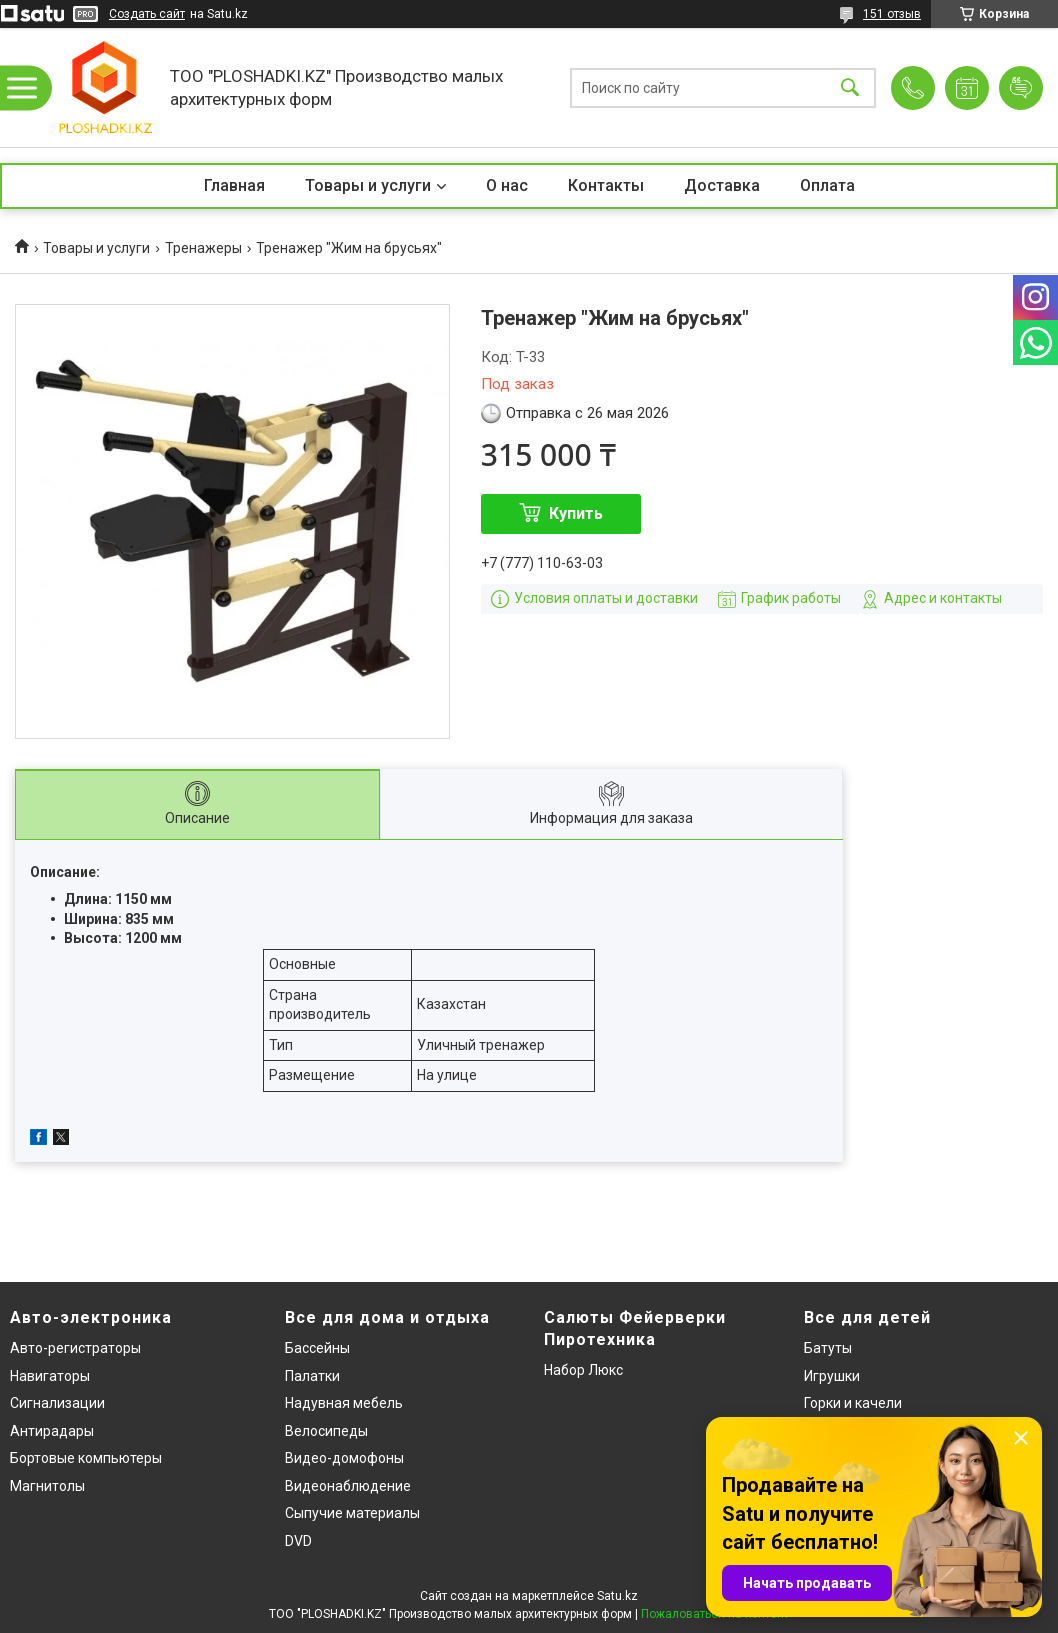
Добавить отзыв (1021, 88)
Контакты (606, 185)
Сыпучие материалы (352, 1513)
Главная (234, 185)
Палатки (312, 1376)
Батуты (828, 1348)
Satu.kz (617, 1596)
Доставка (722, 185)
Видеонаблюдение (348, 1486)
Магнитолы (47, 1486)
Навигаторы (50, 1376)
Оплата (827, 185)
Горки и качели (853, 1403)
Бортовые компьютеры (86, 1458)
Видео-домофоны (344, 1458)
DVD (298, 1541)
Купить (576, 513)
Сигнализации (57, 1403)
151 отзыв (892, 14)
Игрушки (832, 1376)
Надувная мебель (344, 1403)
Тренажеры (203, 248)
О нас (507, 185)
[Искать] (850, 87)
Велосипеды (326, 1431)
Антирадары (52, 1431)
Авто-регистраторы (75, 1348)
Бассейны (317, 1348)
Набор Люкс (583, 1370)
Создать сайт (147, 14)
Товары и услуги (368, 185)
